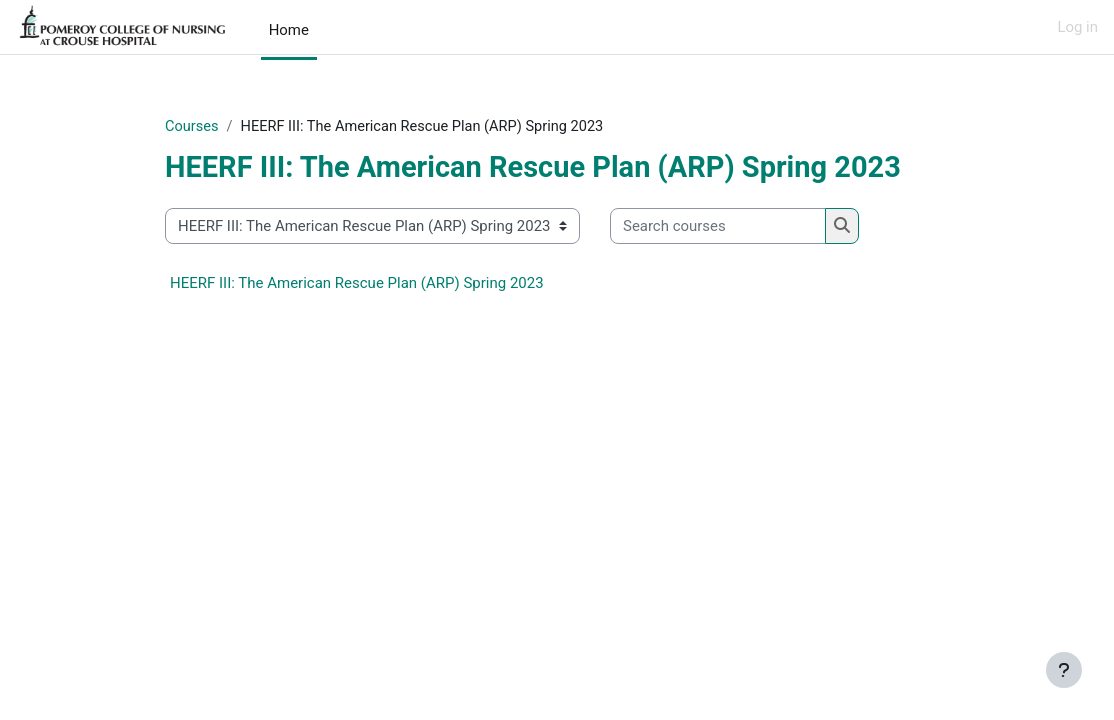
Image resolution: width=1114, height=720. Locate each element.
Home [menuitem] (289, 30)
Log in (1077, 27)
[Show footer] (1064, 670)
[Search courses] (718, 226)
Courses (192, 127)
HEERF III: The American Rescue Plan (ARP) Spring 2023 (357, 284)
